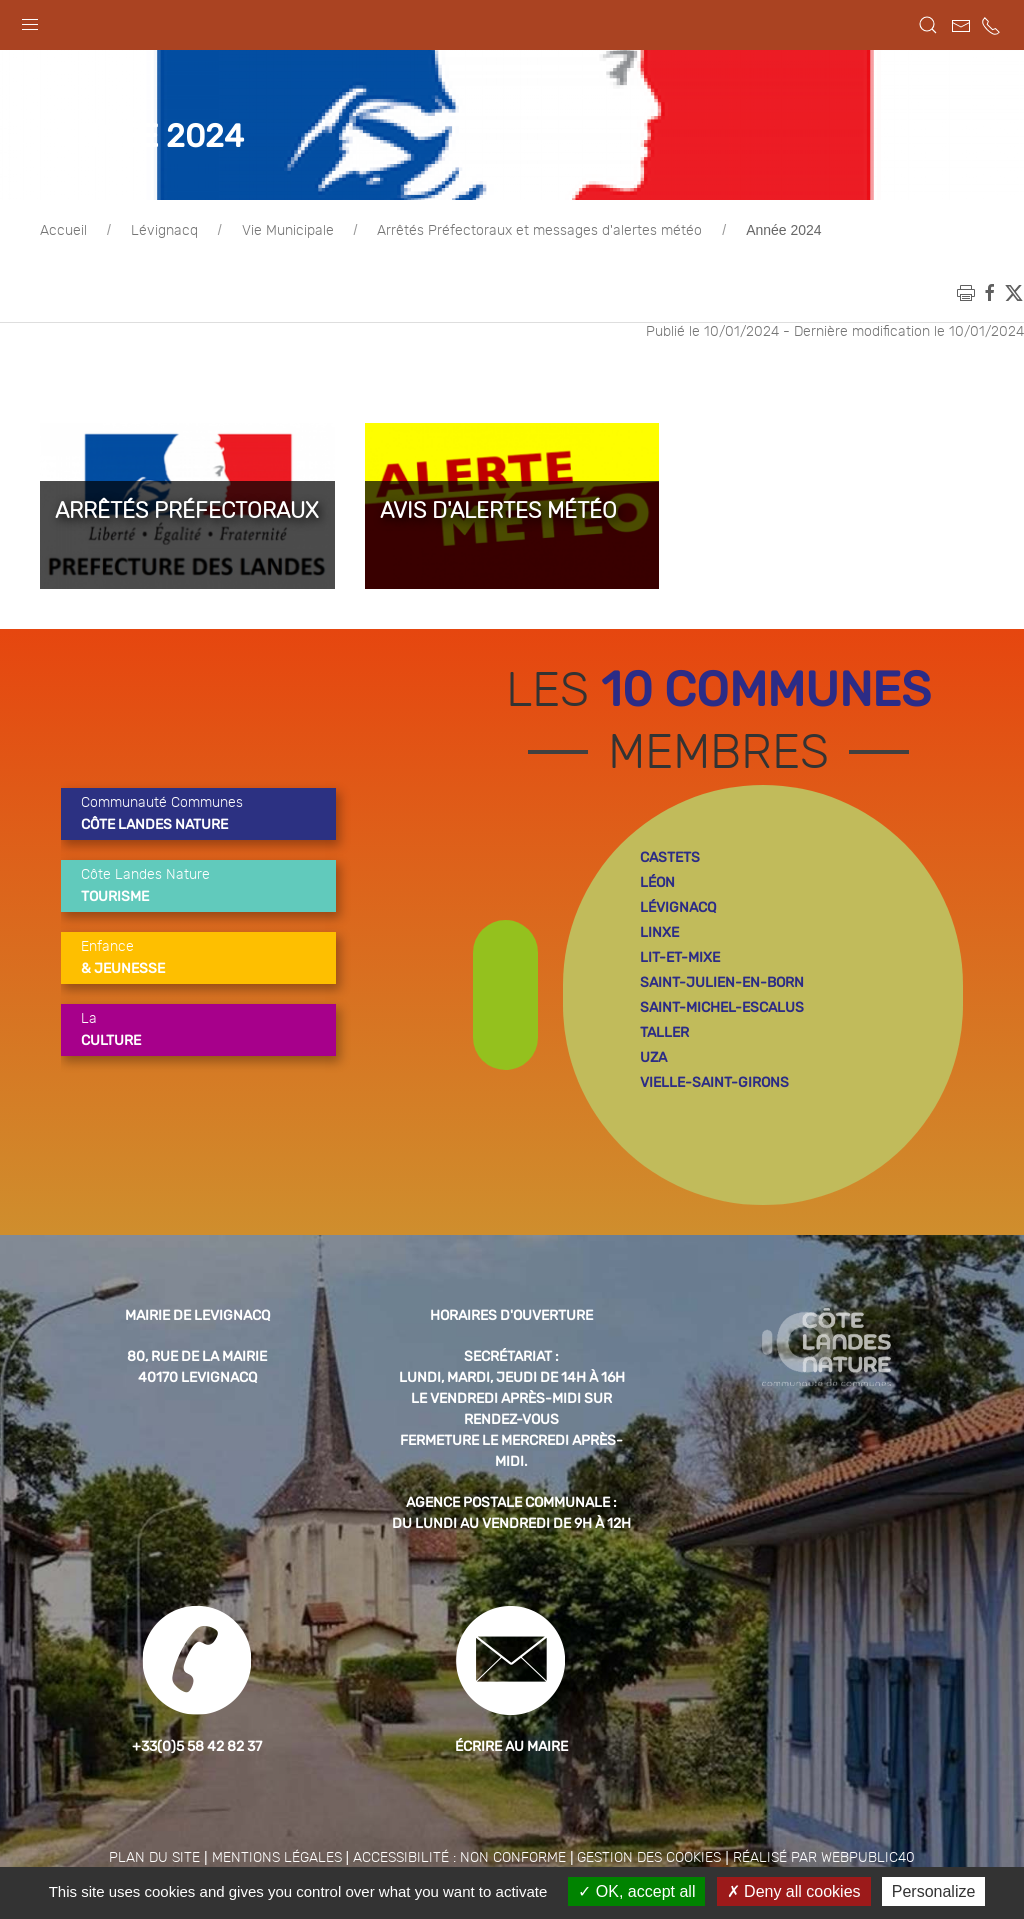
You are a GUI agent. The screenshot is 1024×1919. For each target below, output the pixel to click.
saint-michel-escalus (722, 1057)
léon (657, 932)
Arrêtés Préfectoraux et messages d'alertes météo (539, 281)
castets (670, 907)
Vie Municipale (288, 281)
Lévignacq (164, 281)
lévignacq (678, 957)
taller (664, 1082)
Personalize (934, 1891)
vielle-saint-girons (714, 1132)
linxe (659, 982)
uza (653, 1107)
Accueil (63, 281)
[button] (30, 20)
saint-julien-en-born (722, 1032)
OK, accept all (636, 1891)
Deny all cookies (794, 1891)
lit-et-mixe (680, 1007)
